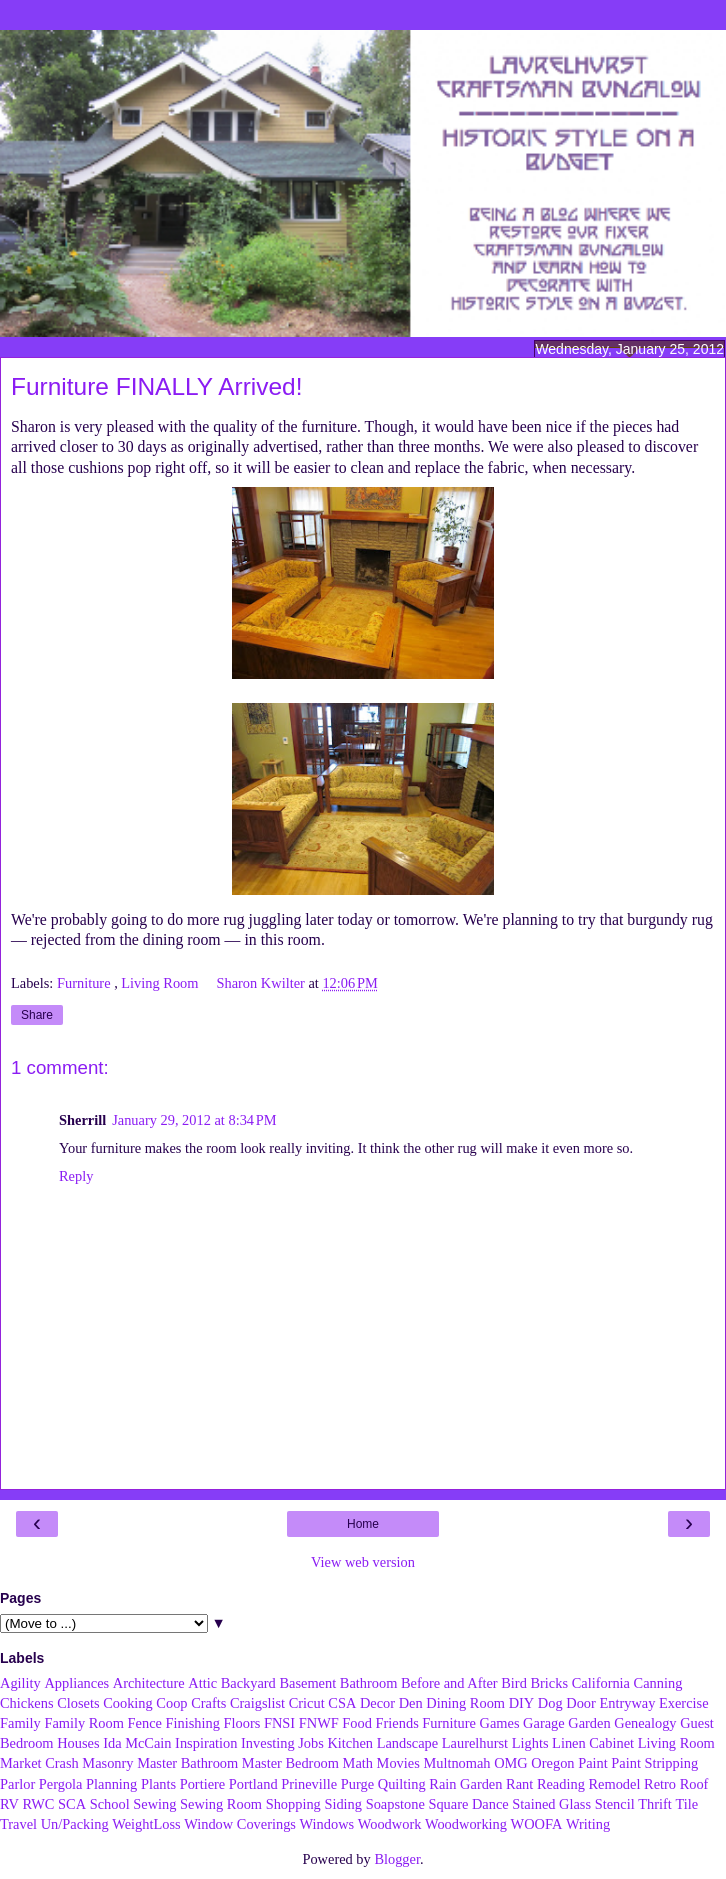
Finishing (193, 1723)
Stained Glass (551, 1804)
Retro (660, 1784)
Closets (78, 1703)
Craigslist (257, 1703)
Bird (514, 1683)
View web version (363, 1562)
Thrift (655, 1804)
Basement (307, 1683)
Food (357, 1723)
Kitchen (350, 1743)
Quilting (402, 1784)
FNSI (279, 1723)
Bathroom (369, 1683)
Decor (377, 1703)
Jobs (311, 1743)
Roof (694, 1784)
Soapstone (395, 1804)
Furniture (85, 983)
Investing (268, 1743)
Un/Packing (75, 1824)
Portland (253, 1784)
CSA (342, 1703)
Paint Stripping (654, 1763)
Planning (111, 1784)
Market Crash (39, 1763)
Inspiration (206, 1743)
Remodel (614, 1784)
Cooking (128, 1703)
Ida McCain (137, 1743)
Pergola (61, 1784)
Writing (588, 1824)
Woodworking (466, 1824)
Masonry (107, 1763)
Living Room (161, 983)
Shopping (293, 1804)
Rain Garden (465, 1784)
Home (363, 1524)
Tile (686, 1804)
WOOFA (537, 1824)
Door (581, 1703)
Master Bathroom (187, 1763)
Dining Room (465, 1703)
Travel (18, 1824)
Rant (519, 1784)
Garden (589, 1723)
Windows (327, 1824)
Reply (76, 1176)
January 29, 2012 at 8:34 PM (194, 1120)
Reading (561, 1784)
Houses (78, 1743)
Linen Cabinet (593, 1743)
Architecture (149, 1683)
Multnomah (456, 1763)
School (110, 1804)
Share (37, 1015)
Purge (357, 1784)
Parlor (17, 1784)
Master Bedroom (290, 1763)
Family (20, 1723)
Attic (202, 1683)
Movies (398, 1763)
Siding (343, 1804)
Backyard (248, 1683)
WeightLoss (146, 1824)
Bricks (549, 1683)
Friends (397, 1723)
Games (500, 1723)
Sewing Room (221, 1804)
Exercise (684, 1703)
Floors (242, 1723)
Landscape (408, 1743)
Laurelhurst (475, 1743)
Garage (544, 1723)
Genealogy (645, 1723)
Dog (550, 1703)
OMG (511, 1763)
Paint (593, 1763)
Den (411, 1703)
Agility (20, 1683)
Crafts (208, 1703)
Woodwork (390, 1824)
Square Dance (468, 1804)
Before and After (449, 1683)
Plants (158, 1784)
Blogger (397, 1859)
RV (9, 1804)
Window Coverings (240, 1824)
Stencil (615, 1804)
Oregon (552, 1763)
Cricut (307, 1703)
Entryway (627, 1703)
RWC (38, 1804)
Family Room (84, 1723)
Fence (145, 1723)
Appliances (76, 1683)
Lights (530, 1743)
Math (358, 1763)
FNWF (319, 1723)
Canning (658, 1683)
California (601, 1683)
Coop (171, 1703)
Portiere (203, 1784)
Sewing (154, 1804)
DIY (522, 1703)
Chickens (27, 1703)
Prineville (309, 1784)
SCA (72, 1804)
